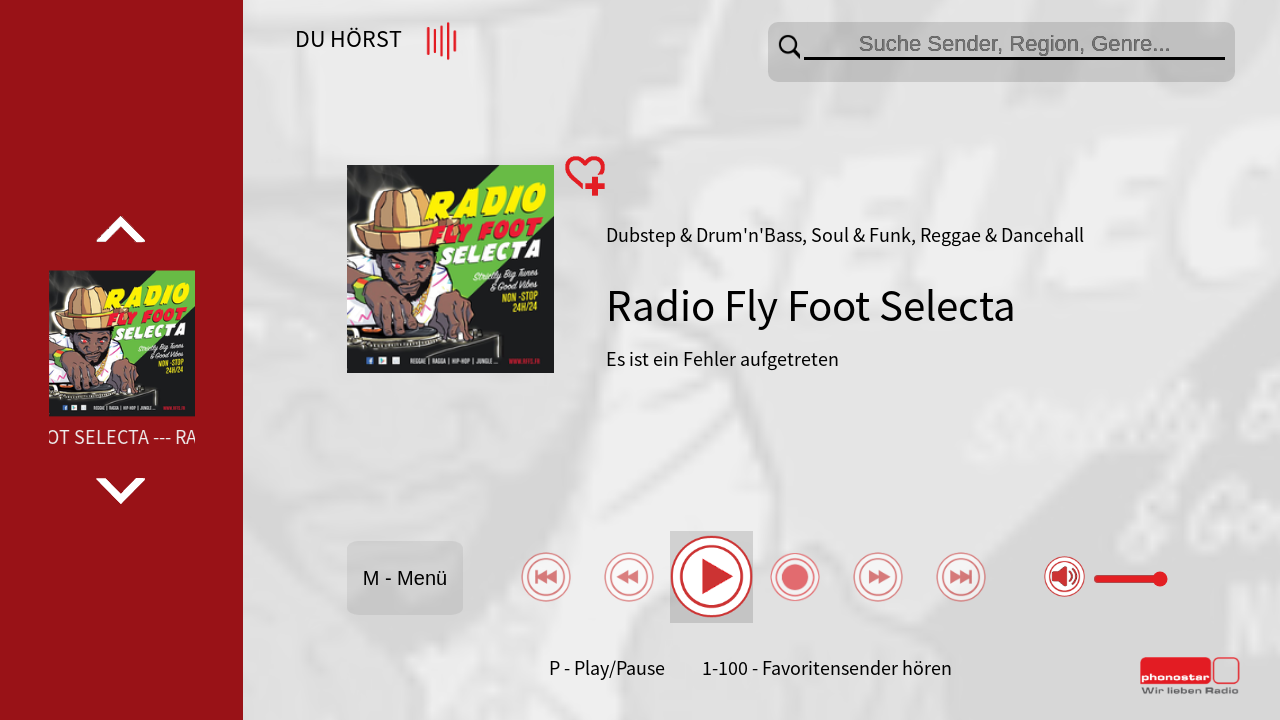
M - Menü (405, 578)
